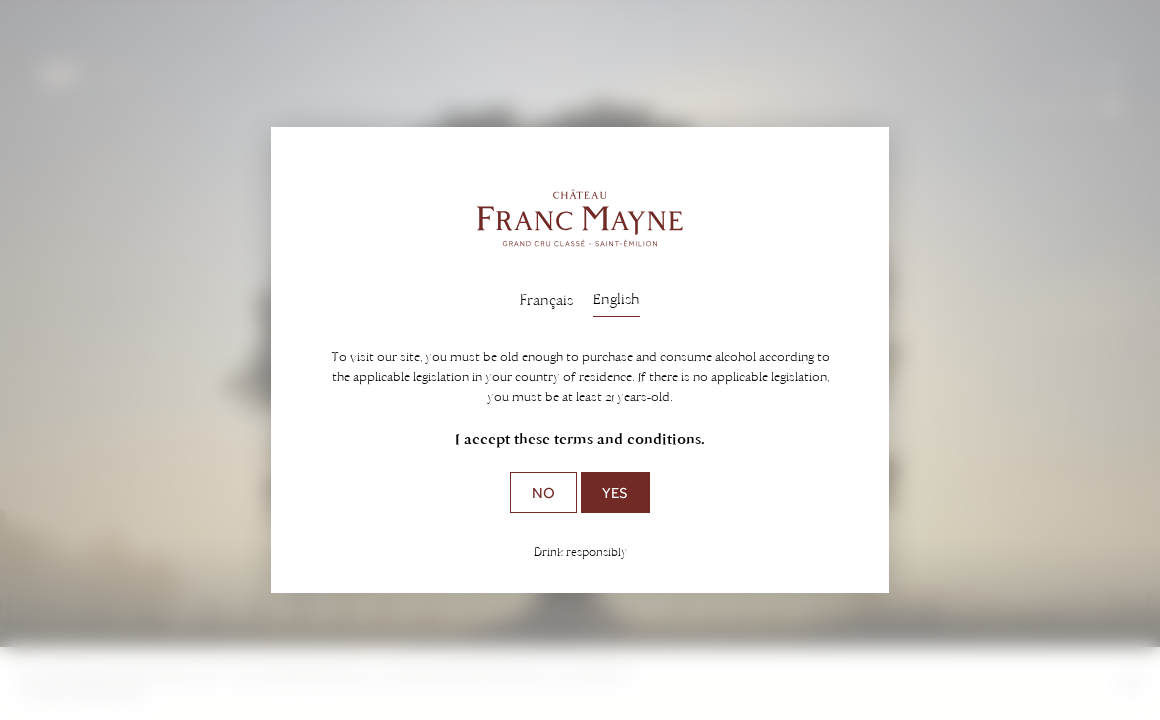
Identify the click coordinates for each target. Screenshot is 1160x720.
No (543, 492)
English (616, 299)
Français (546, 300)
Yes (615, 492)
